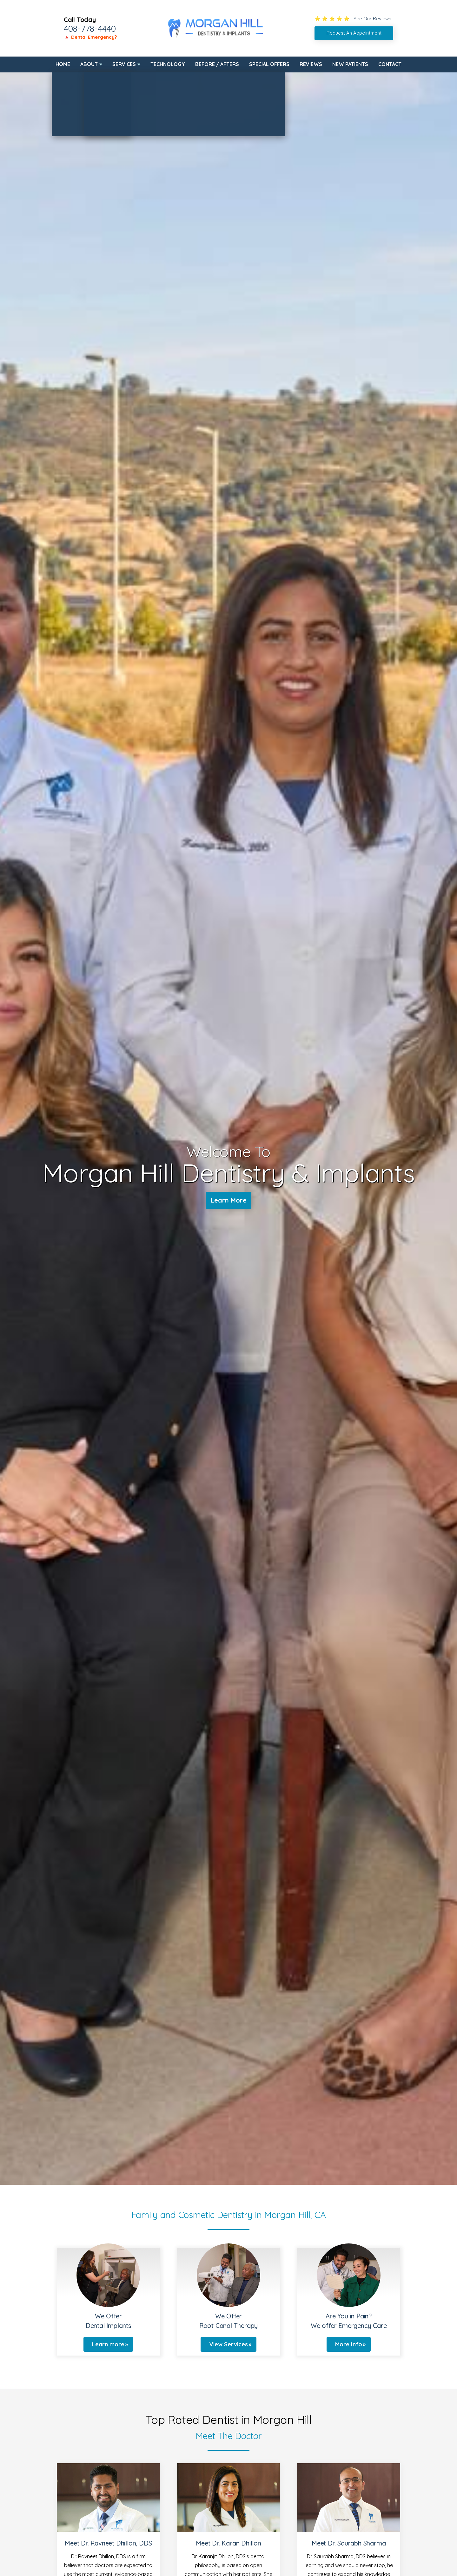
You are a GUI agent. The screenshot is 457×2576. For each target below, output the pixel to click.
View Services (228, 2344)
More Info (348, 2344)
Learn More (229, 1200)
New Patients (350, 64)
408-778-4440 (90, 28)
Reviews (311, 64)
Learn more (108, 2344)
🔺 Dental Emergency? (90, 37)
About (89, 64)
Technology (167, 64)
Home (63, 64)
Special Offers (269, 64)
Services (124, 64)
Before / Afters (217, 64)
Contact (389, 64)
